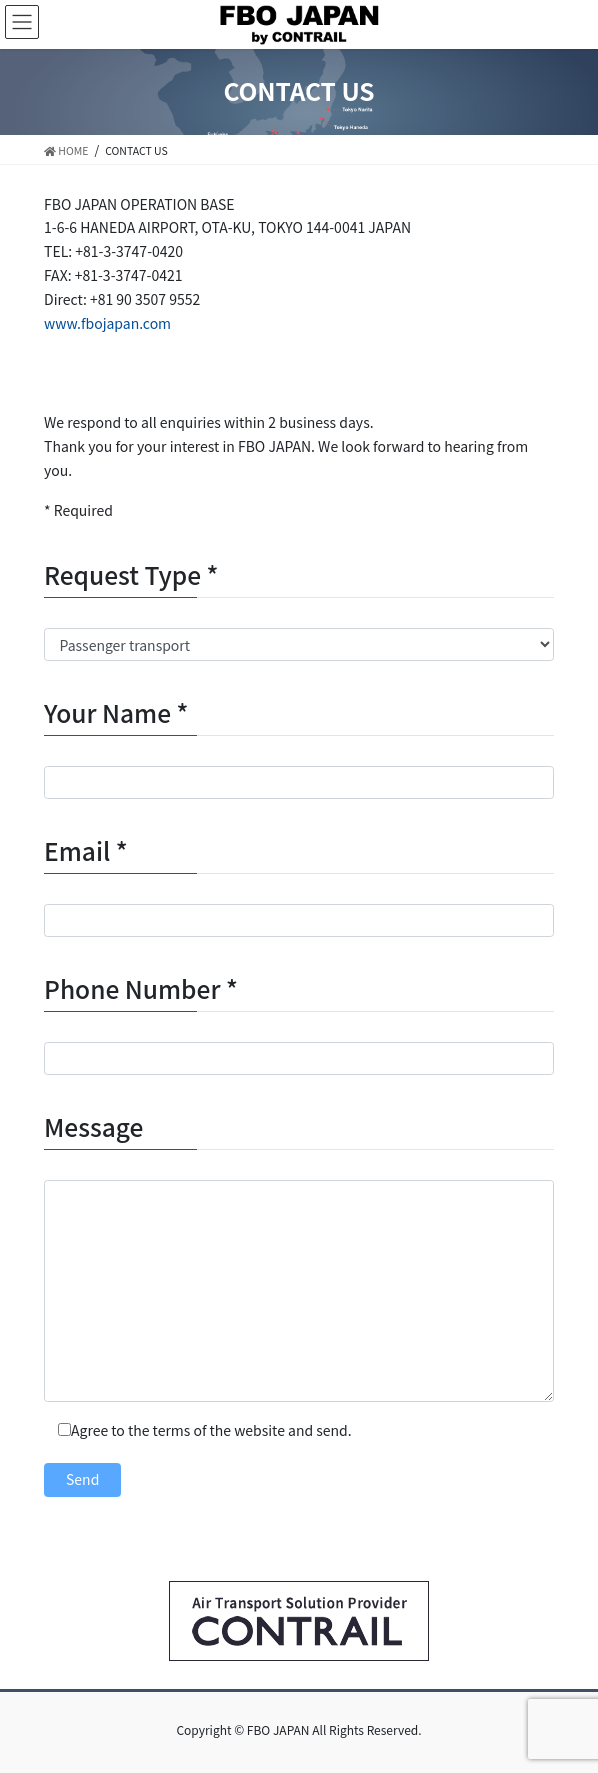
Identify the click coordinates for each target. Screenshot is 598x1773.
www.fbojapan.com (107, 323)
